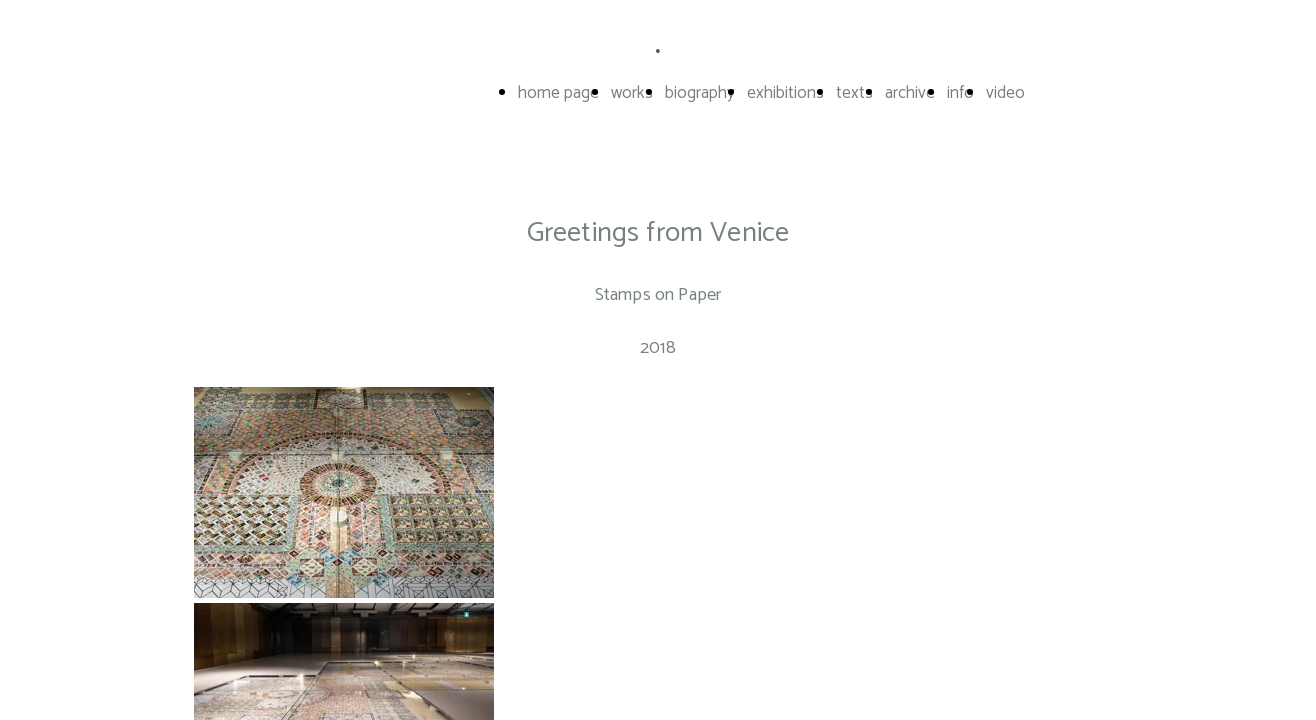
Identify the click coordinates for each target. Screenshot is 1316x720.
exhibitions (785, 93)
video (1005, 93)
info (960, 93)
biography (700, 93)
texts (854, 93)
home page (558, 93)
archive (910, 93)
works (632, 93)
